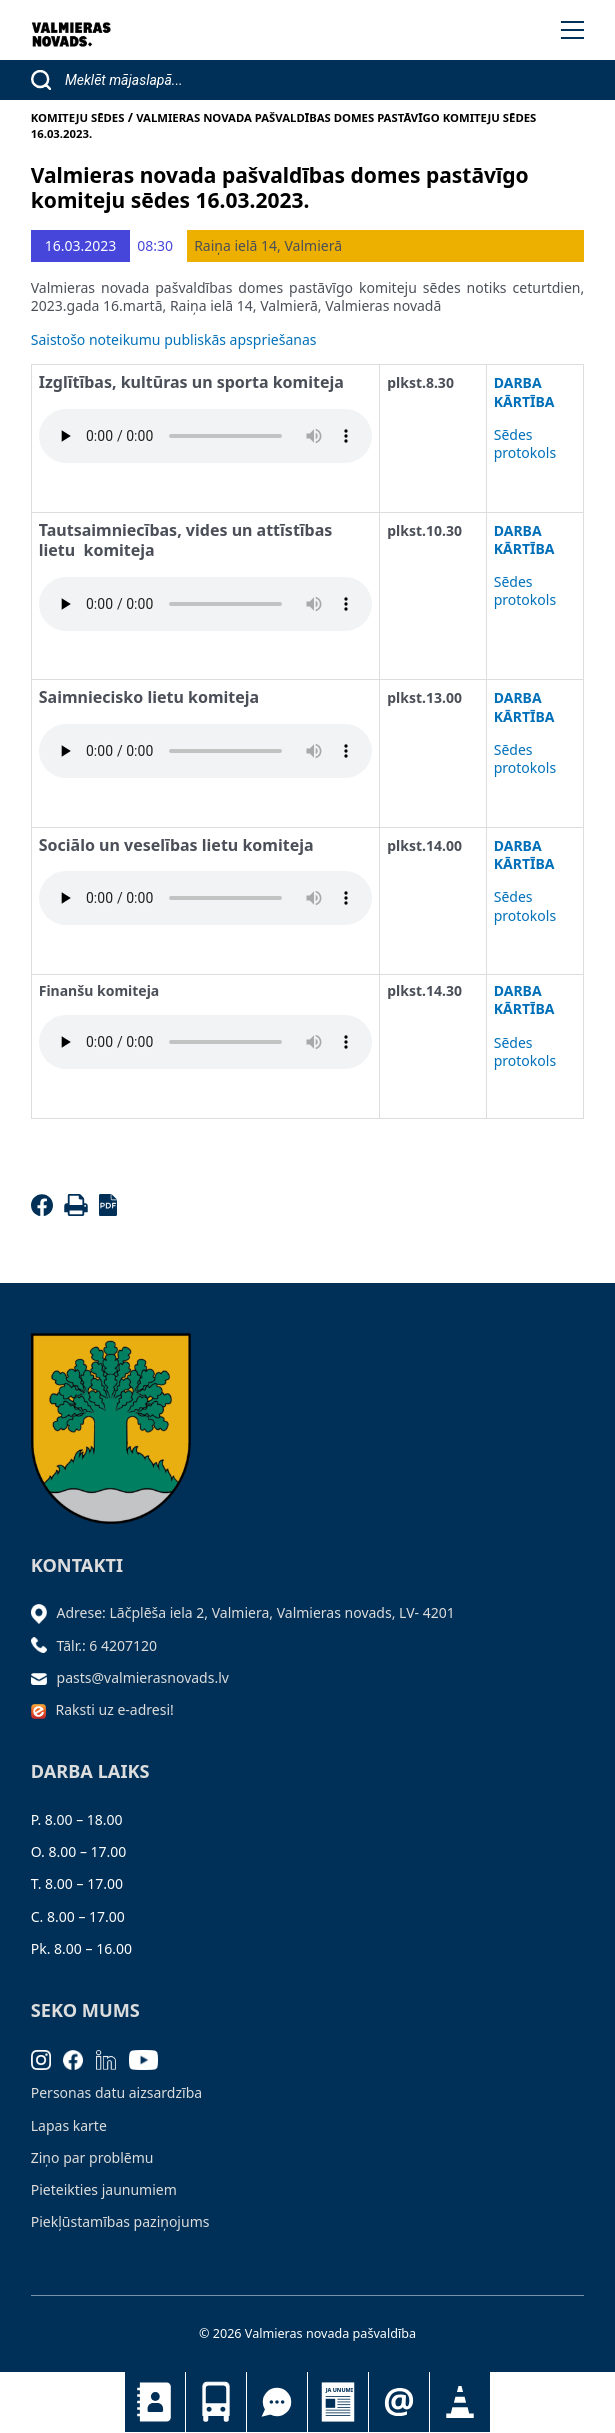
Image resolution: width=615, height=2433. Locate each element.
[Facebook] (45, 1210)
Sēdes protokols (525, 443)
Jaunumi (338, 2402)
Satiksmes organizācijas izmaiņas (460, 2402)
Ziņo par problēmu (92, 2157)
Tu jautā (277, 2402)
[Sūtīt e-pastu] (44, 1677)
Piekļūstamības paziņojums (120, 2221)
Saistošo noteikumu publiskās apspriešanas (174, 339)
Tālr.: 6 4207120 (107, 1645)
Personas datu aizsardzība (116, 2092)
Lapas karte (69, 2125)
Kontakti (155, 2402)
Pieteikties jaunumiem (399, 2402)
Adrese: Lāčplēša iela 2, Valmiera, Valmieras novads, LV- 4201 (256, 1612)
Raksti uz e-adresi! (115, 1709)
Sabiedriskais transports (216, 2402)
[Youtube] (150, 2058)
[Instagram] (47, 2058)
